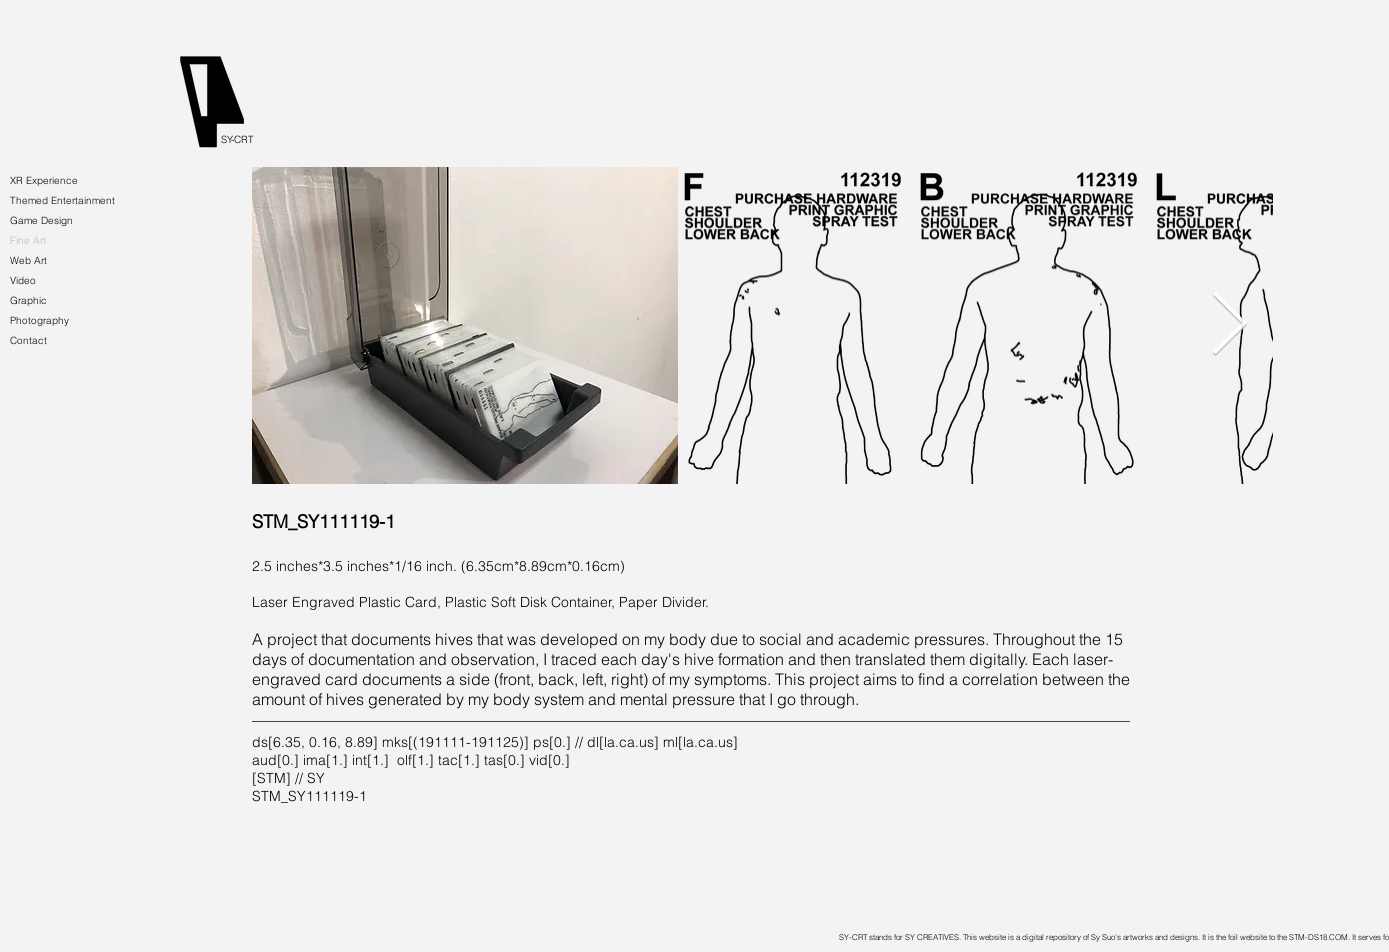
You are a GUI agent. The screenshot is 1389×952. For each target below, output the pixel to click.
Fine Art (28, 240)
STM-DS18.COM (1318, 937)
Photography (39, 320)
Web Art (28, 260)
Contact (28, 340)
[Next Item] (1230, 326)
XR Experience (44, 180)
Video (23, 280)
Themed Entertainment (62, 200)
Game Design (41, 220)
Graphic (28, 300)
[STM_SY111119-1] (393, 522)
